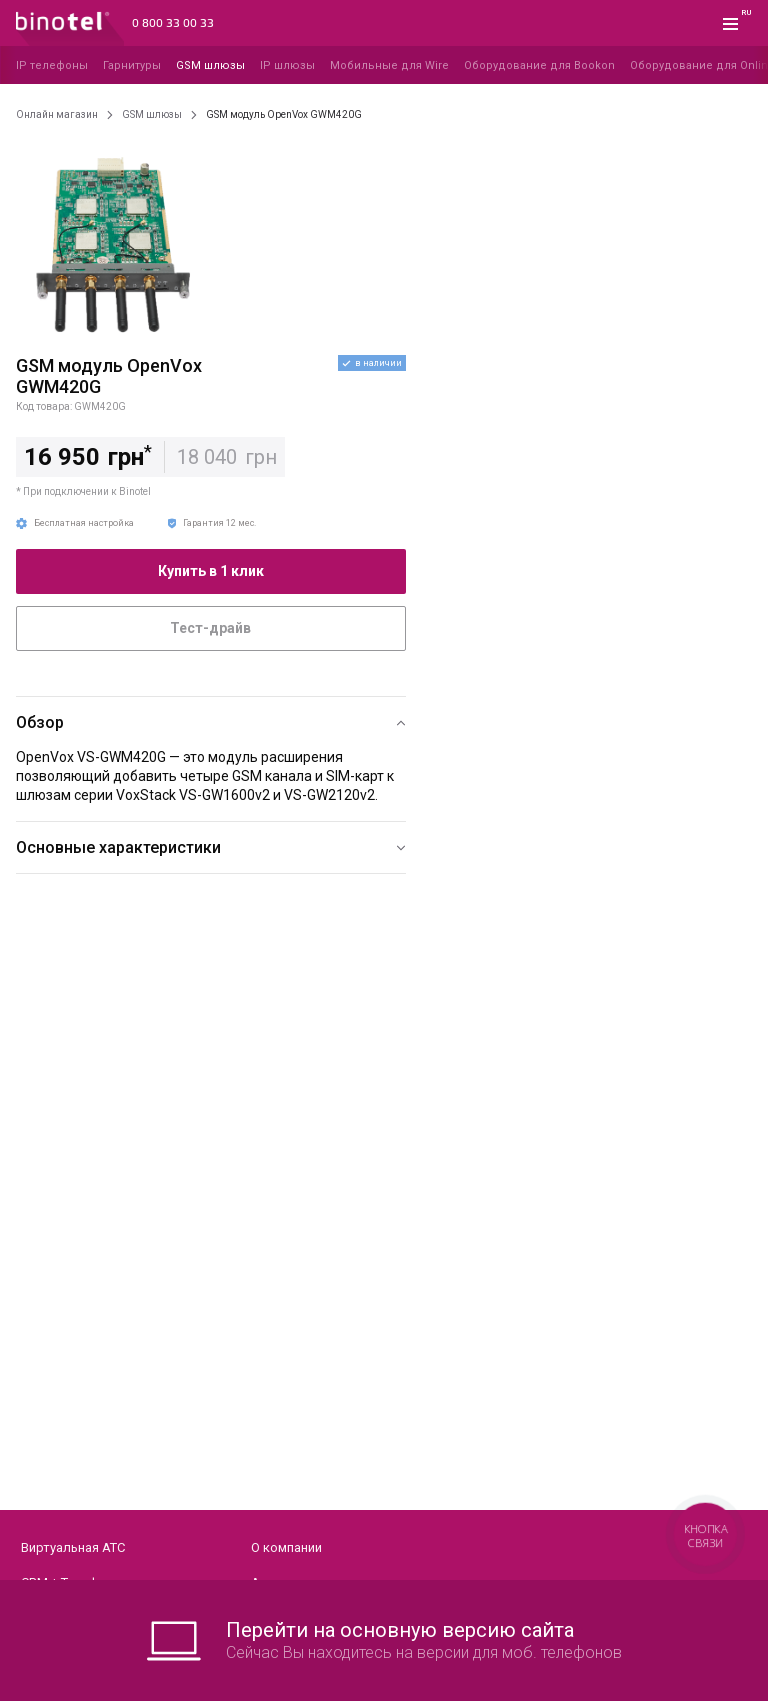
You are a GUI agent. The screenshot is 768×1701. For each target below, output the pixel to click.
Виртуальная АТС (73, 1547)
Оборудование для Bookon (539, 65)
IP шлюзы (287, 65)
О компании (286, 1547)
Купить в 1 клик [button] (211, 571)
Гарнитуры (132, 65)
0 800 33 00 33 (173, 24)
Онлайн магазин (57, 114)
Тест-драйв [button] (210, 628)
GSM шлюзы (210, 65)
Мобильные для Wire (389, 65)
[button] (211, 722)
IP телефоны (52, 65)
